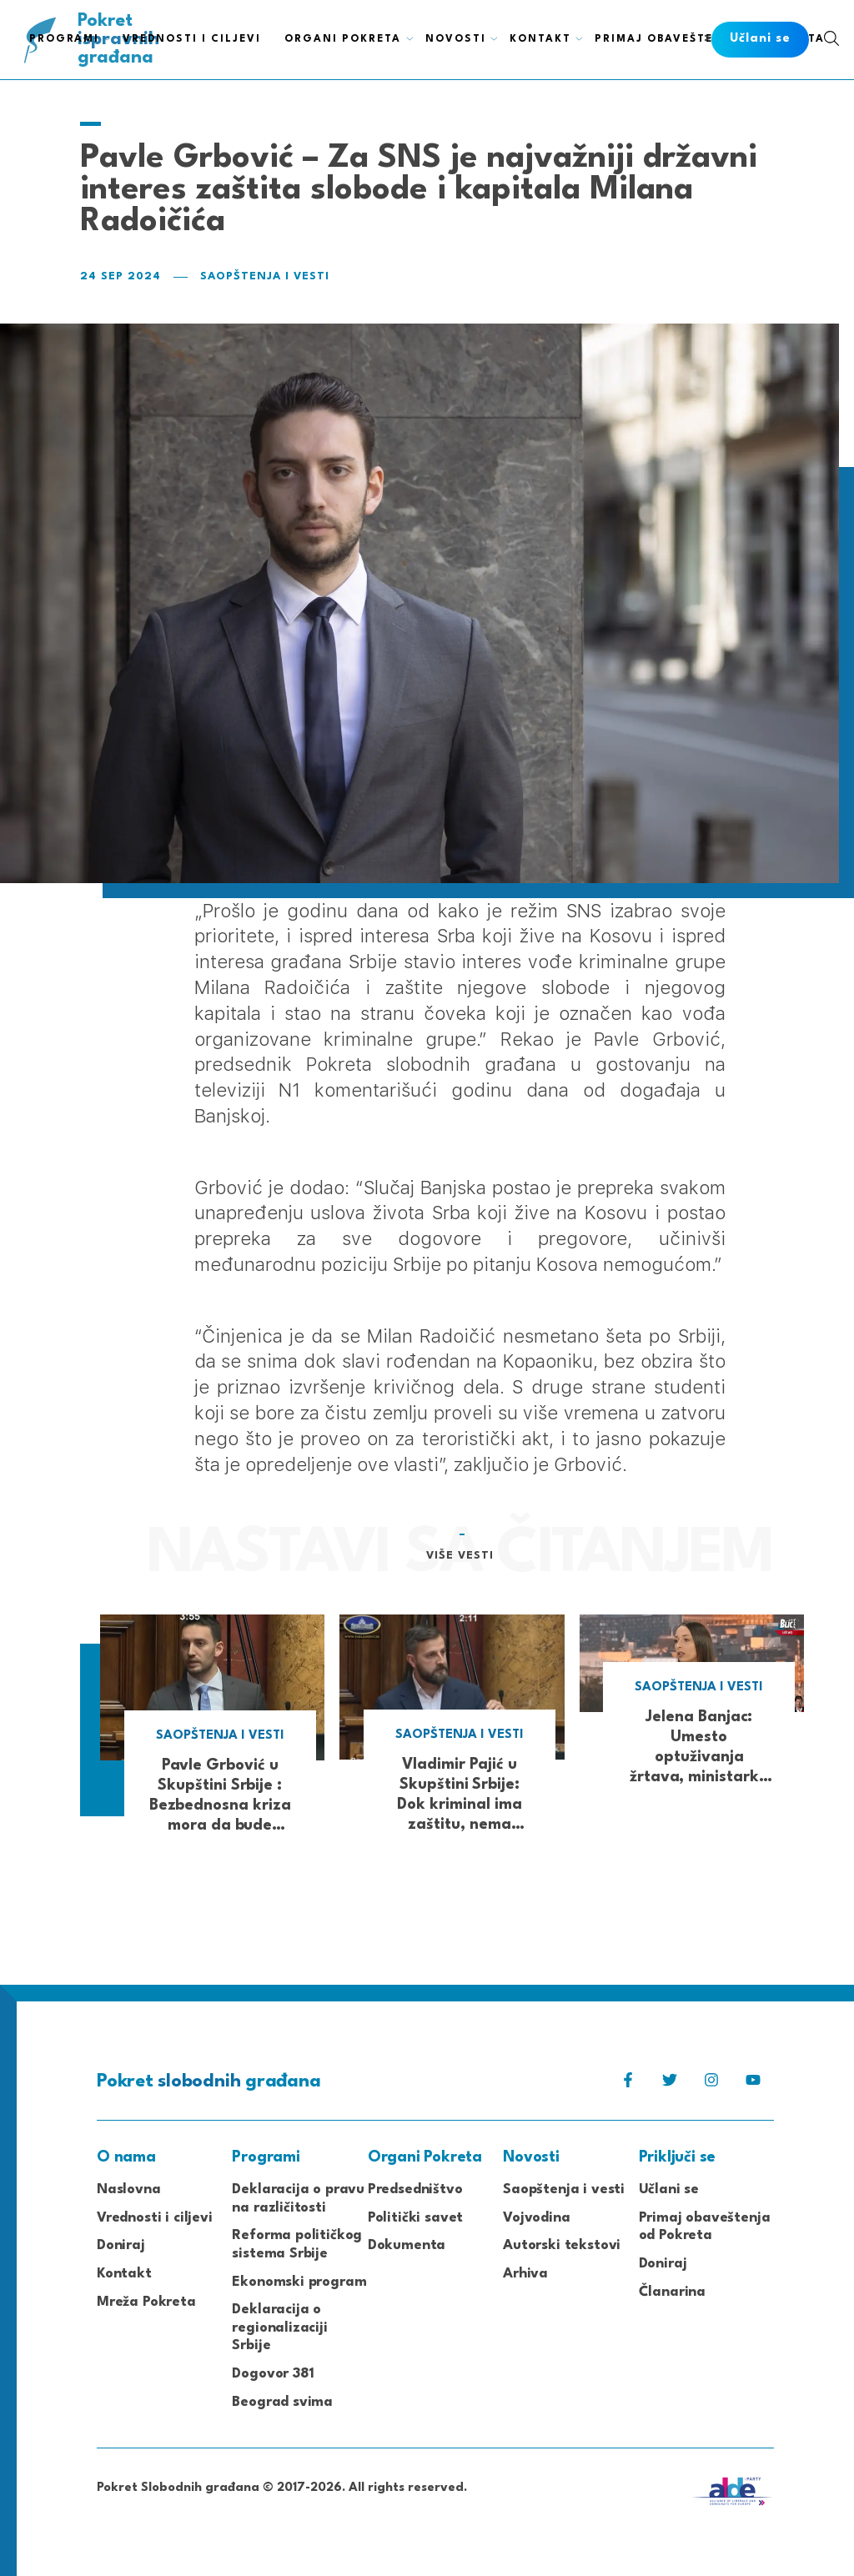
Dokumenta (406, 2245)
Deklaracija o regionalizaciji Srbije (279, 2327)
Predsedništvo (415, 2189)
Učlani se (669, 2189)
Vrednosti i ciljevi (155, 2218)
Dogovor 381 (273, 2374)
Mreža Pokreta (146, 2302)
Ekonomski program (299, 2282)
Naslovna (129, 2189)
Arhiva (525, 2274)
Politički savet (415, 2218)
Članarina (672, 2292)
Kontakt (124, 2274)
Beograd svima (282, 2402)
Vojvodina (536, 2218)
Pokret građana (120, 40)
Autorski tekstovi (561, 2245)
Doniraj (121, 2245)
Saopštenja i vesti (264, 276)
